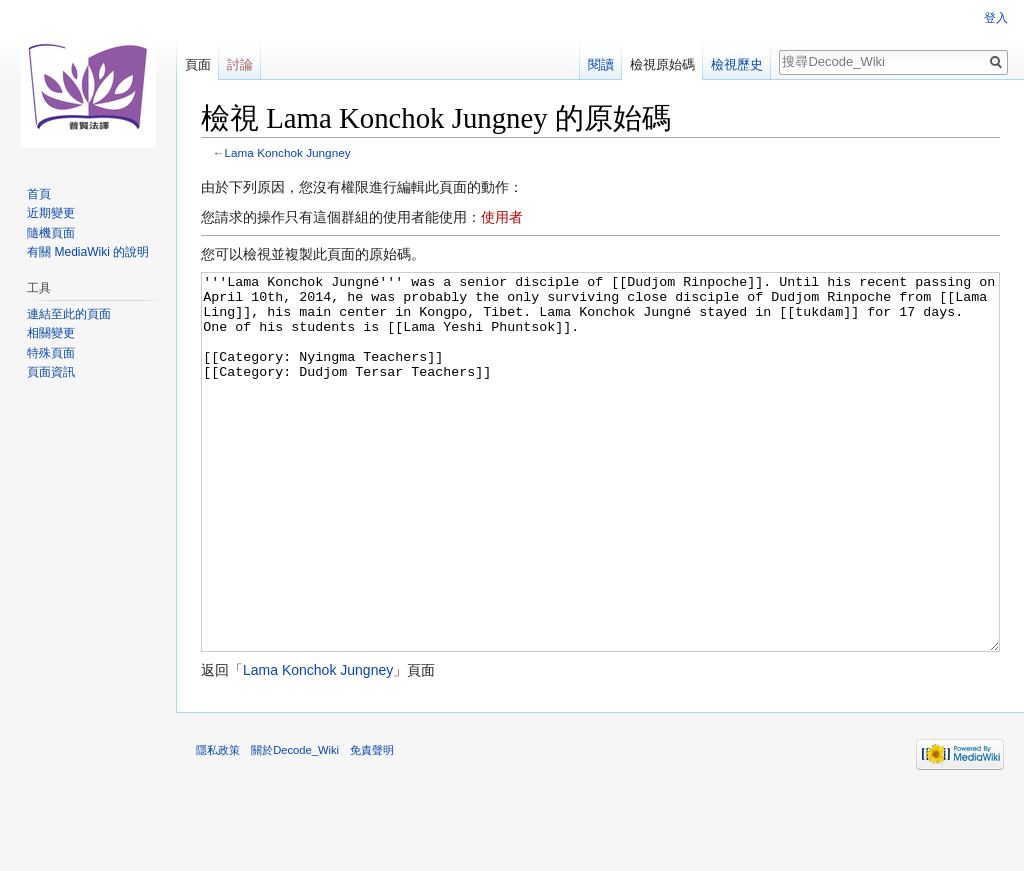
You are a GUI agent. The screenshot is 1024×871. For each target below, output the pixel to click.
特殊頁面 (51, 353)
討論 (240, 64)
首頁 (39, 194)
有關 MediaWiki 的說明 (88, 252)
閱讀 (601, 64)
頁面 (198, 64)
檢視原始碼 (662, 64)
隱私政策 (218, 825)
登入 (996, 18)
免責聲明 (372, 825)
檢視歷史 (737, 64)
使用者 (502, 217)
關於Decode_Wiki (295, 825)
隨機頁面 (51, 233)
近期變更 (51, 213)
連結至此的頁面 (69, 314)
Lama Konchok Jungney (288, 152)
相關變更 (51, 333)
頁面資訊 (51, 372)
